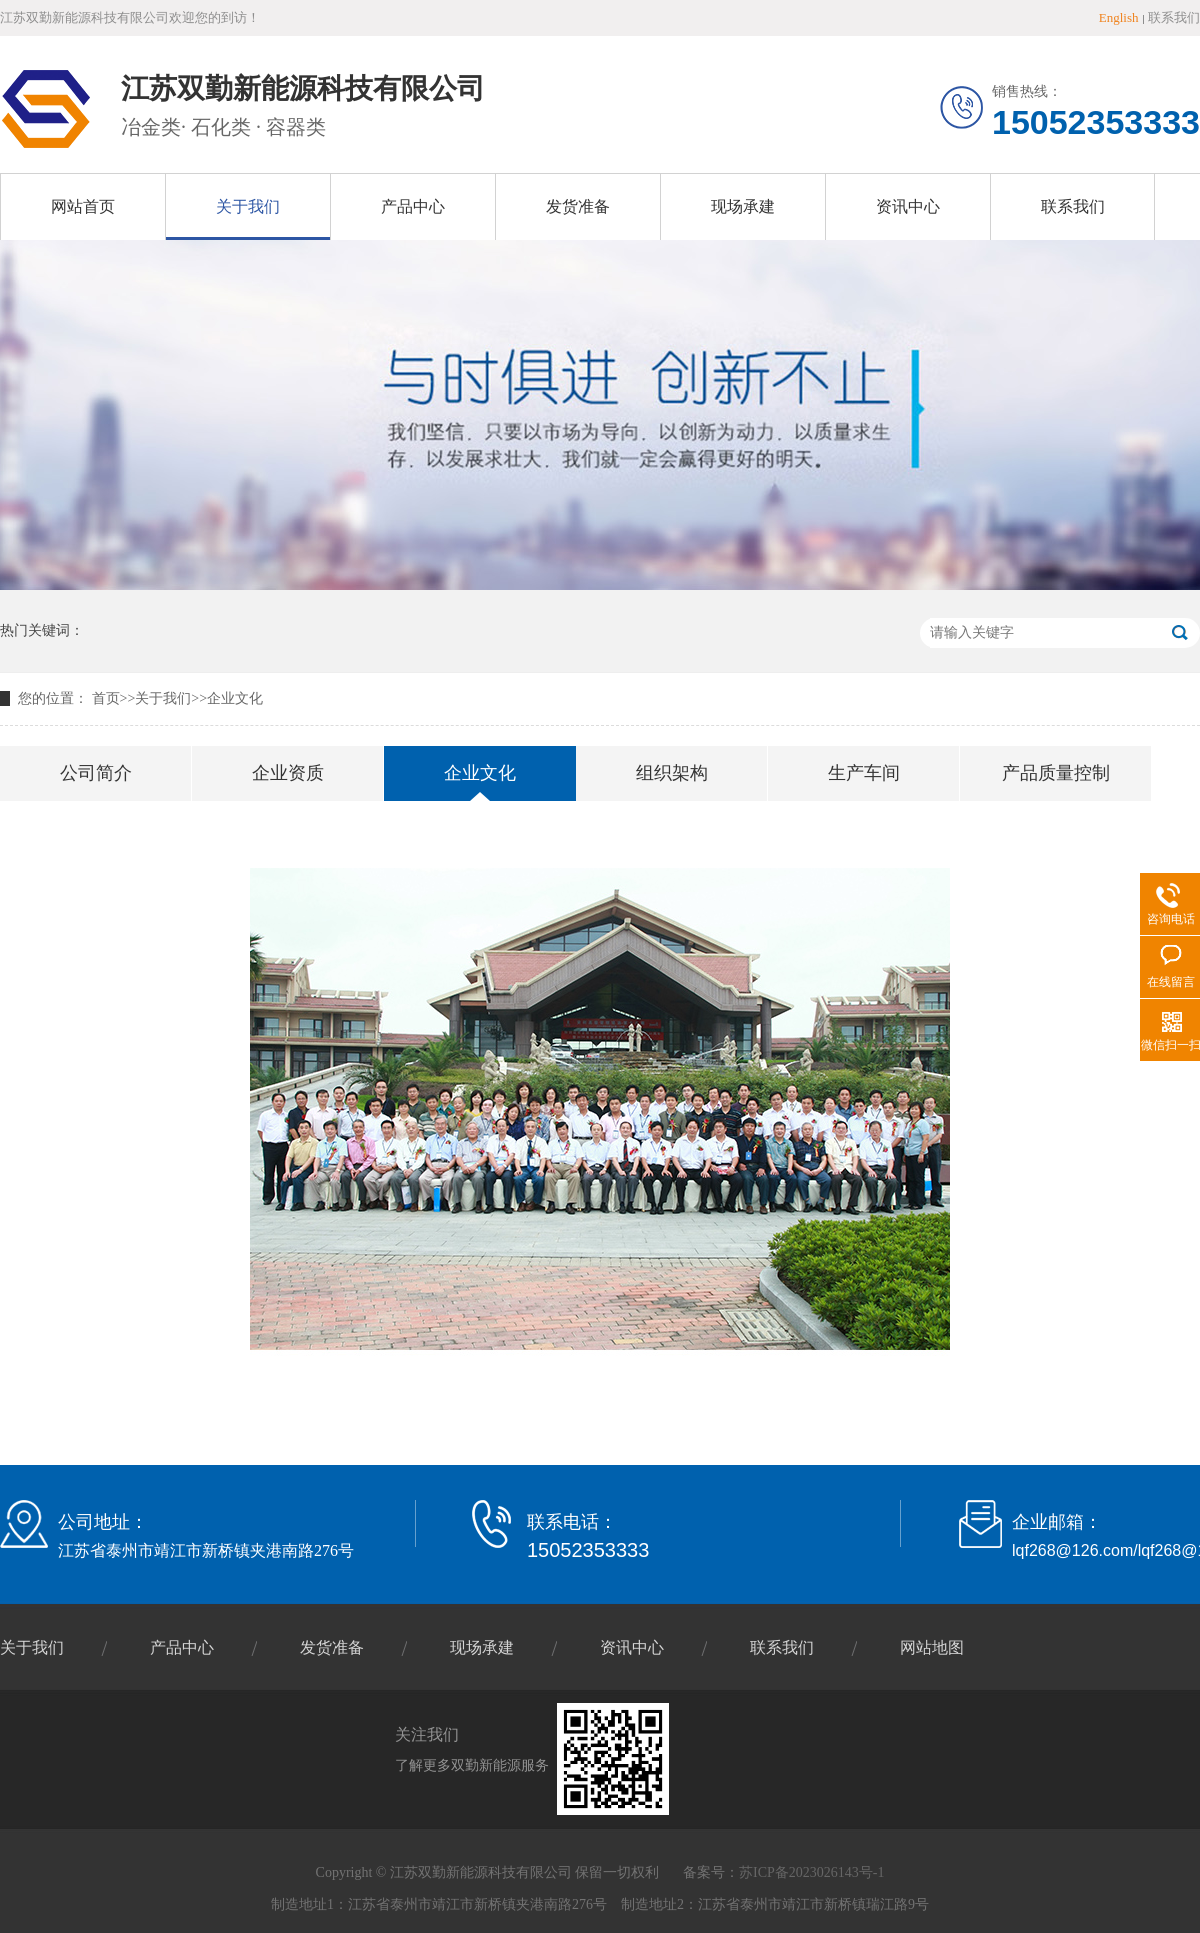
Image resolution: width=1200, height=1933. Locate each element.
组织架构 (672, 773)
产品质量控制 (1056, 773)
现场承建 (743, 206)
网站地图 (932, 1647)
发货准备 (578, 206)
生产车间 (864, 773)
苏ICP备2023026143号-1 (811, 1872)
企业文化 (235, 698)
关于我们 (248, 206)
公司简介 (96, 773)
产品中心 (413, 206)
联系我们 (1174, 17)
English (1119, 17)
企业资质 (288, 773)
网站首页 (83, 206)
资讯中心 (908, 206)
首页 (106, 698)
